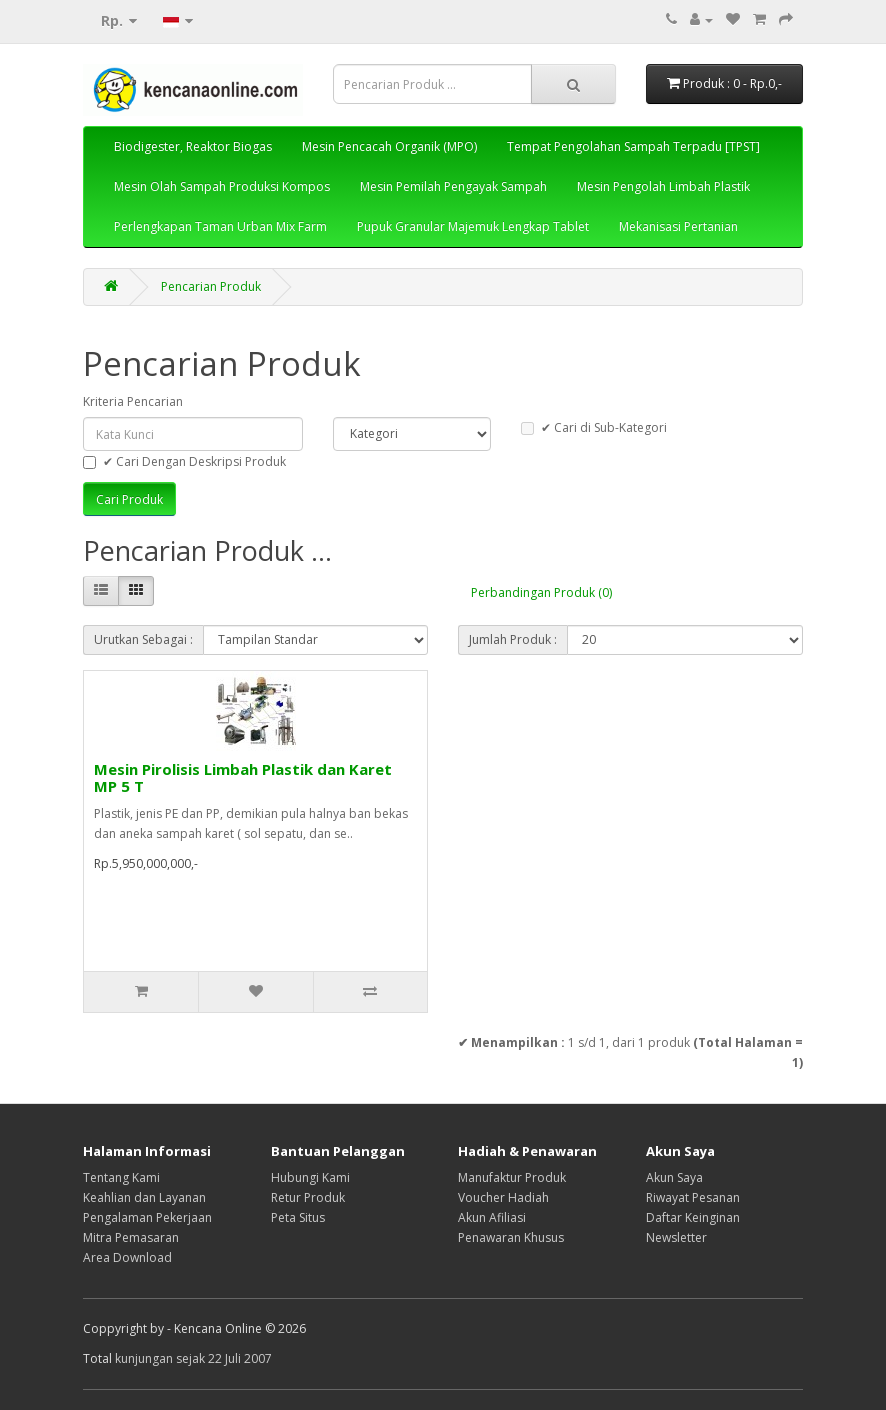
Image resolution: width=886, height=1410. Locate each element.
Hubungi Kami (310, 1177)
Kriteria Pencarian (133, 401)
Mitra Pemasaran (131, 1237)
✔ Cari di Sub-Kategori (594, 427)
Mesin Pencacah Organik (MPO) (389, 146)
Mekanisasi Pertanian (678, 226)
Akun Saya (674, 1177)
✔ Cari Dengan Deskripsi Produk (184, 461)
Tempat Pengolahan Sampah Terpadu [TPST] (633, 146)
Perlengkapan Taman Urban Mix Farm (220, 226)
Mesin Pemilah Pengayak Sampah (453, 186)
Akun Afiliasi (492, 1217)
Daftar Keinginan (693, 1217)
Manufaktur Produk (512, 1177)
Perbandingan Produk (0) (541, 592)
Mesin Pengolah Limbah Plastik (663, 186)
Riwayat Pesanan (693, 1197)
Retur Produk (308, 1197)
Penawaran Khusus (511, 1237)
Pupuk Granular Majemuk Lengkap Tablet (473, 226)
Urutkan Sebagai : (143, 639)
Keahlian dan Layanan (144, 1197)
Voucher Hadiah (503, 1197)
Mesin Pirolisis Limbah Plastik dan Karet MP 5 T (243, 777)
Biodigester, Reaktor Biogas (193, 146)
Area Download (127, 1257)
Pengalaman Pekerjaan (147, 1217)
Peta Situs (298, 1217)
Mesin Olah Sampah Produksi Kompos (222, 186)
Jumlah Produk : (513, 639)
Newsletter (676, 1237)
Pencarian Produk (211, 286)
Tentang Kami (121, 1177)
